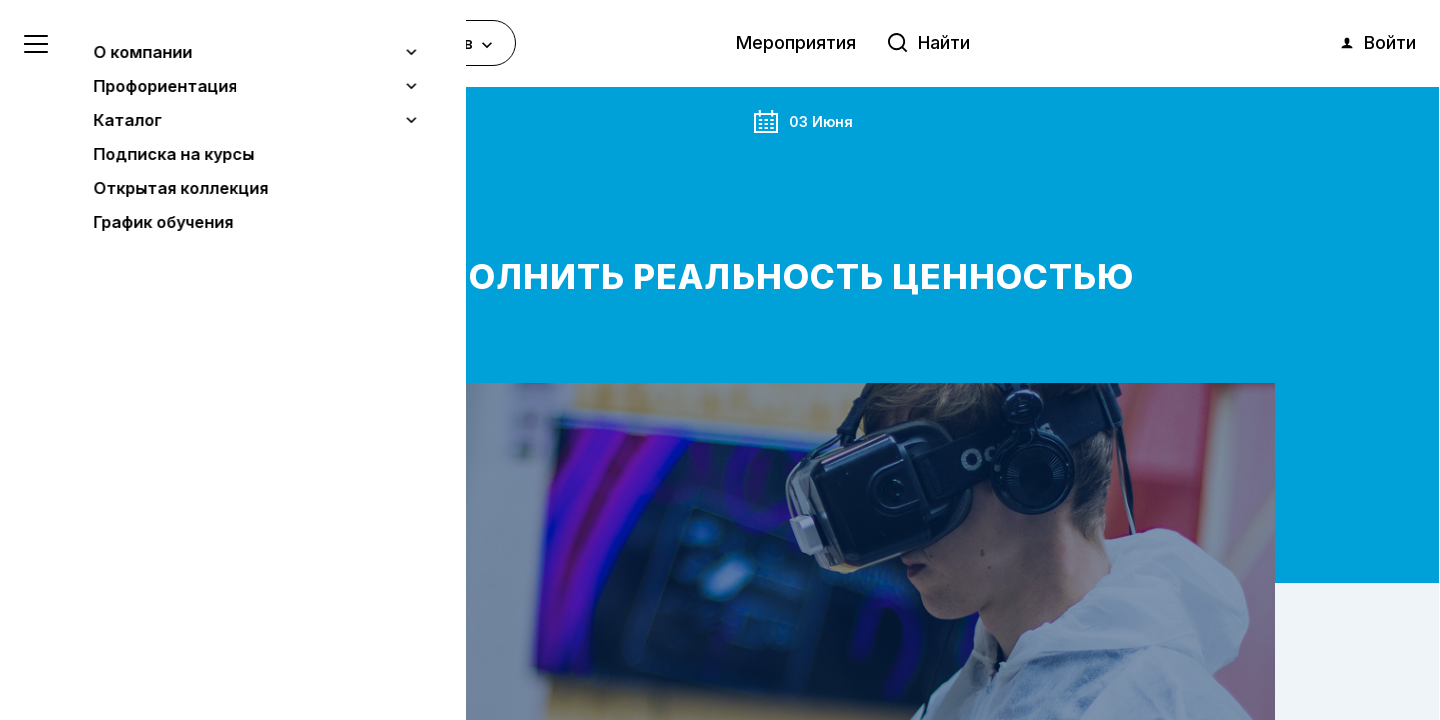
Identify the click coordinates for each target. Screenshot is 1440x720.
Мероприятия (796, 42)
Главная (193, 119)
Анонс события (288, 119)
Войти (1377, 43)
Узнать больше (162, 601)
